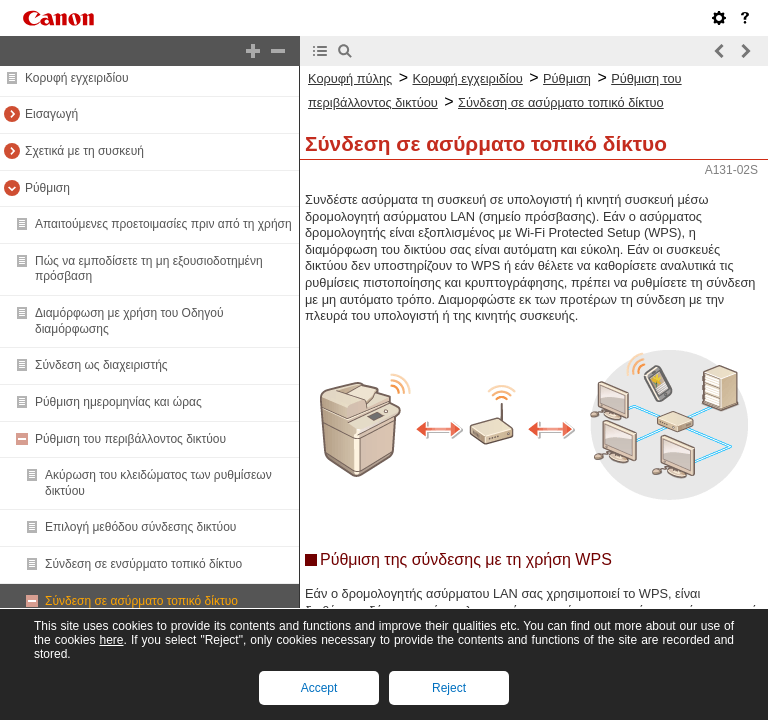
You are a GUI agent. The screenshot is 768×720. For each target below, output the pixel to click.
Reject (449, 688)
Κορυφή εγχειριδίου (76, 78)
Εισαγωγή (51, 114)
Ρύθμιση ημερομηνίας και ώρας (118, 402)
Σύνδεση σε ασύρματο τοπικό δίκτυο (141, 601)
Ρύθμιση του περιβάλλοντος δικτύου (130, 439)
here (111, 640)
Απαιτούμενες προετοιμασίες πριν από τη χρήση (163, 224)
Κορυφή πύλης (350, 78)
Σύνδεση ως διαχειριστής (101, 365)
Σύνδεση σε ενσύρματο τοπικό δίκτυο (143, 564)
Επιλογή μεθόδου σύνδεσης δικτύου (140, 527)
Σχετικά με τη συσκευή (84, 151)
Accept (319, 688)
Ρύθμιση (47, 188)
